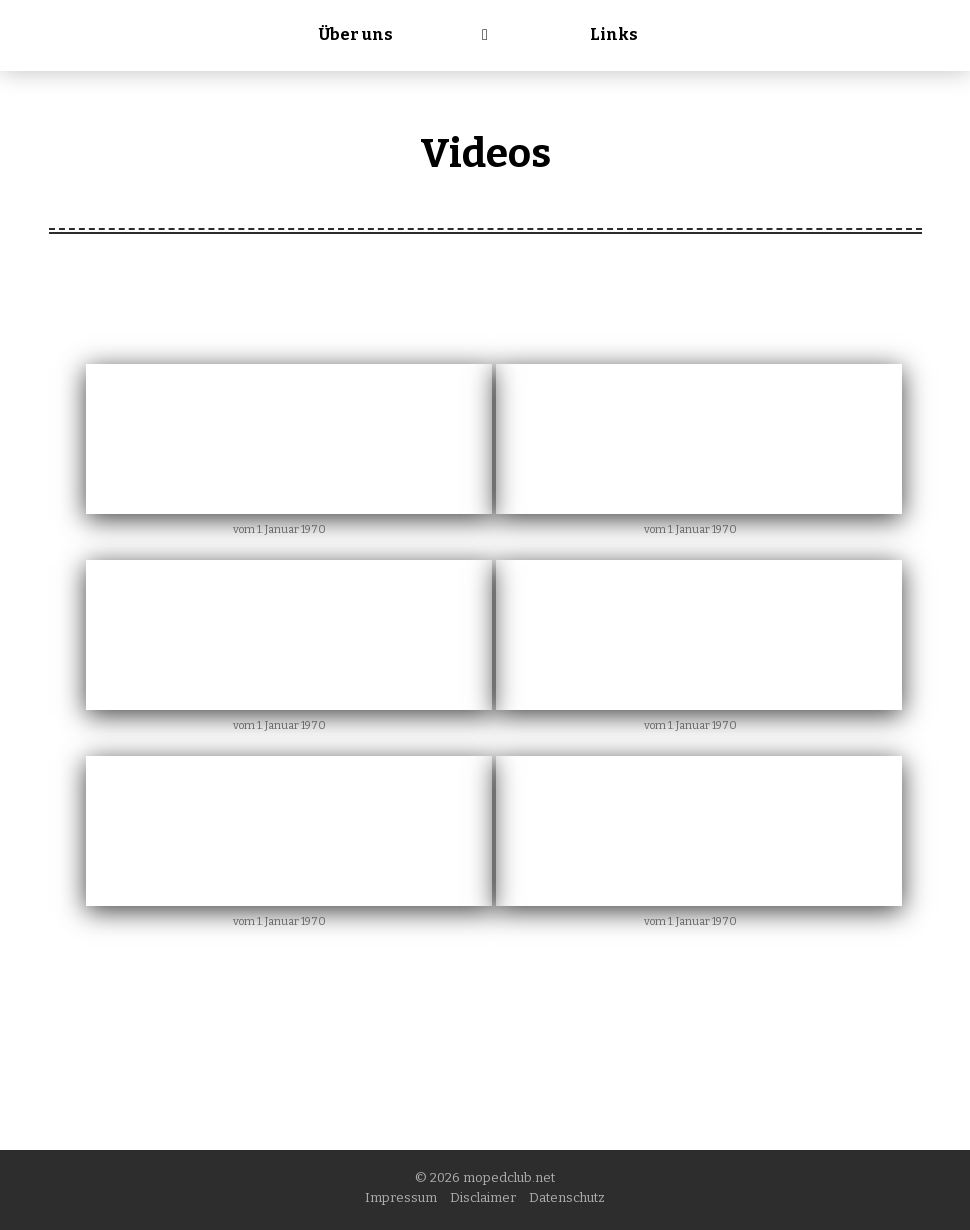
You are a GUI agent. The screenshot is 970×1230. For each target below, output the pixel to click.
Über (356, 34)
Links (614, 34)
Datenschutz (567, 1197)
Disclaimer (483, 1197)
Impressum (401, 1197)
